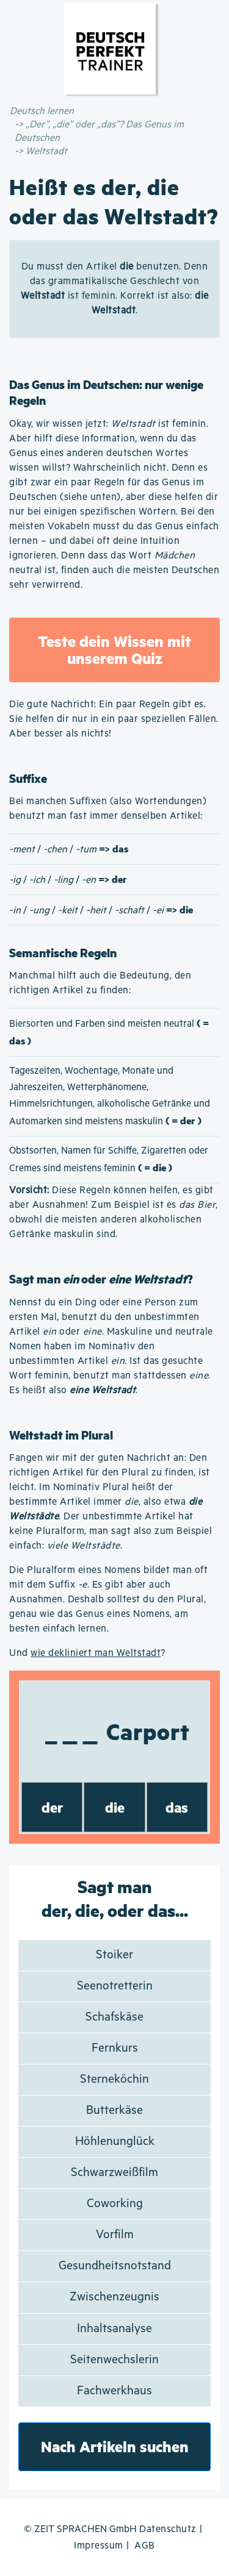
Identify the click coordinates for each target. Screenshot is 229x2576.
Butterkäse (114, 2110)
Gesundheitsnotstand (115, 2266)
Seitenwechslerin (114, 2360)
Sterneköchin (114, 2079)
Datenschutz (168, 2529)
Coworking (115, 2204)
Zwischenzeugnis (114, 2297)
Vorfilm (115, 2235)
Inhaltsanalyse (114, 2329)
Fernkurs (115, 2048)
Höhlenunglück (114, 2142)
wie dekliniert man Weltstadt (96, 1653)
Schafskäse (114, 2017)
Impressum (98, 2546)
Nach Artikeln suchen (115, 2446)
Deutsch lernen (42, 111)
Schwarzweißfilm (114, 2173)
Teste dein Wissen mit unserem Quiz (114, 649)
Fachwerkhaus (114, 2391)
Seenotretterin (115, 1986)
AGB (144, 2546)
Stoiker (114, 1955)
